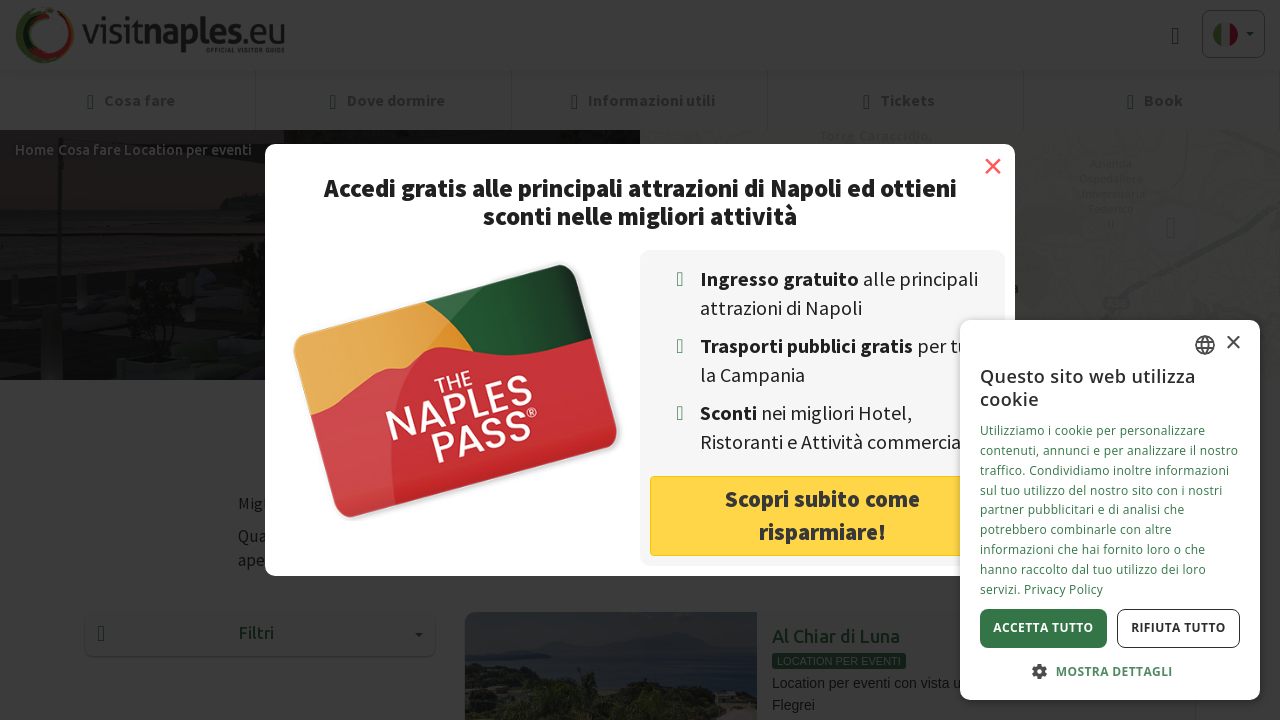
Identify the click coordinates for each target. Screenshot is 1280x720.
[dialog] (1110, 510)
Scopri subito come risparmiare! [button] (822, 515)
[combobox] (1205, 345)
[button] (1110, 670)
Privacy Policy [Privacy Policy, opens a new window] (1063, 589)
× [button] (1232, 343)
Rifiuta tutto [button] (1178, 627)
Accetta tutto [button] (1043, 627)
